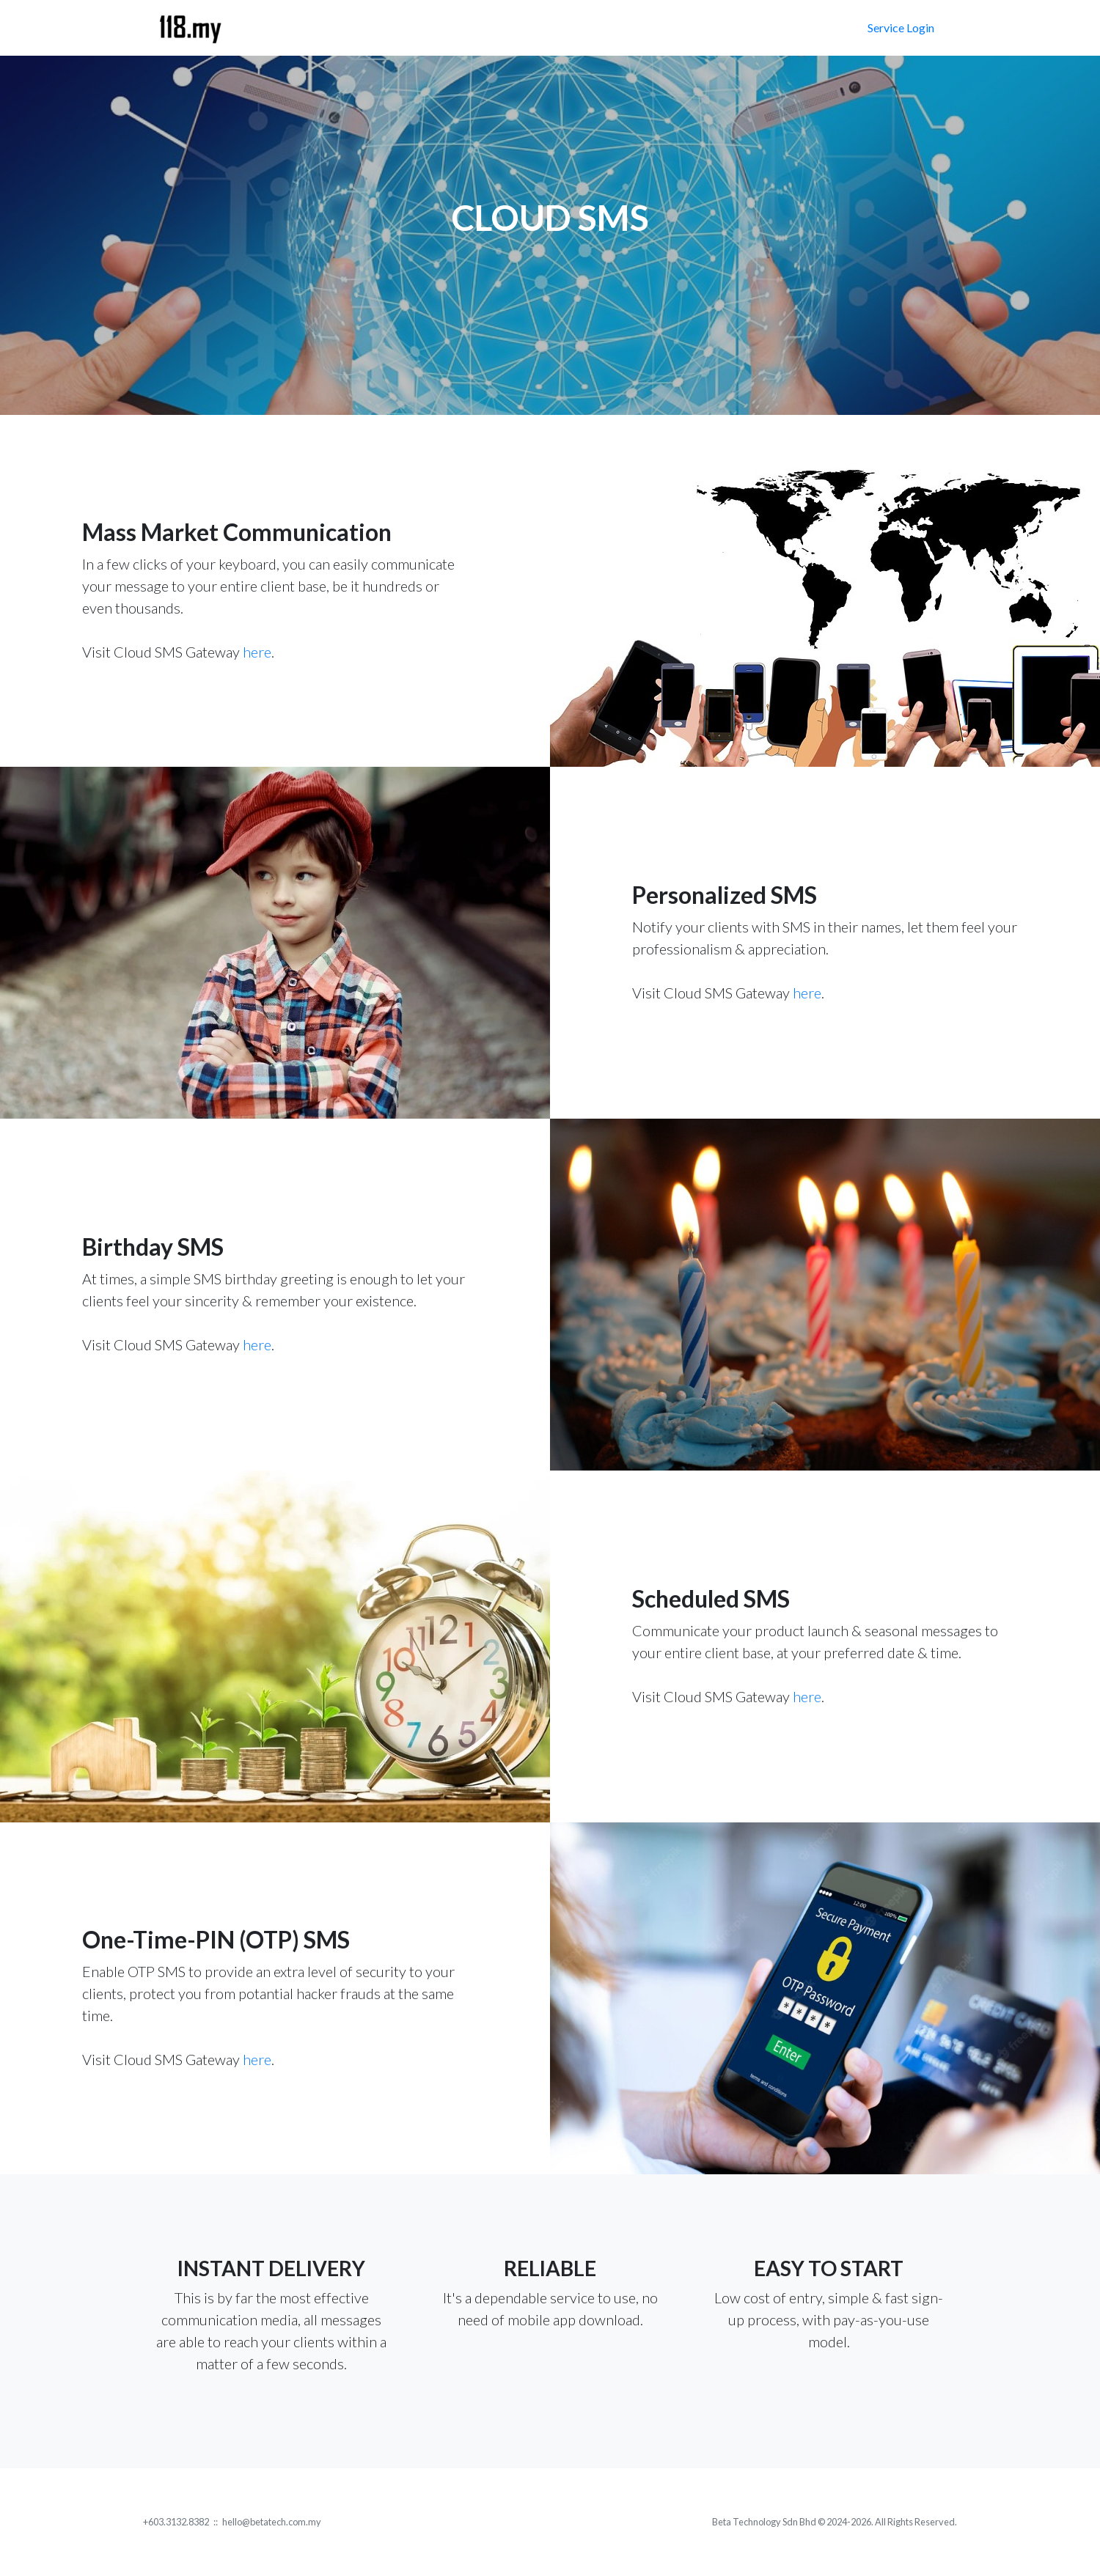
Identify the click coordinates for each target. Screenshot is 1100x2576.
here (257, 651)
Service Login (901, 27)
